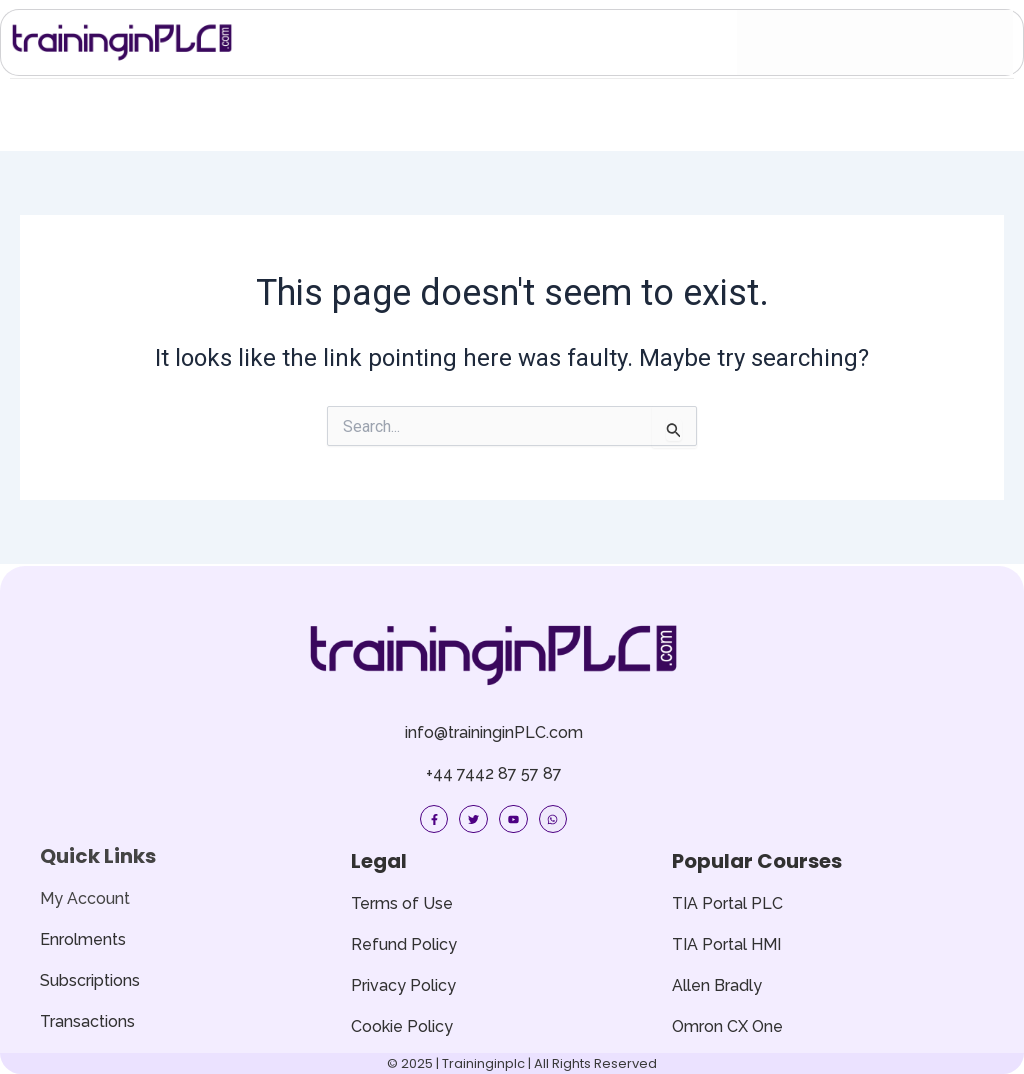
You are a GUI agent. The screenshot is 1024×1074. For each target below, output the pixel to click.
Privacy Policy (403, 985)
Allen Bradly (717, 985)
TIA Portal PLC (727, 903)
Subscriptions (90, 980)
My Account (85, 898)
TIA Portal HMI (726, 944)
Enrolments (83, 939)
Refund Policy (404, 944)
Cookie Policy (402, 1026)
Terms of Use (402, 903)
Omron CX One (727, 1026)
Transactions (87, 1021)
